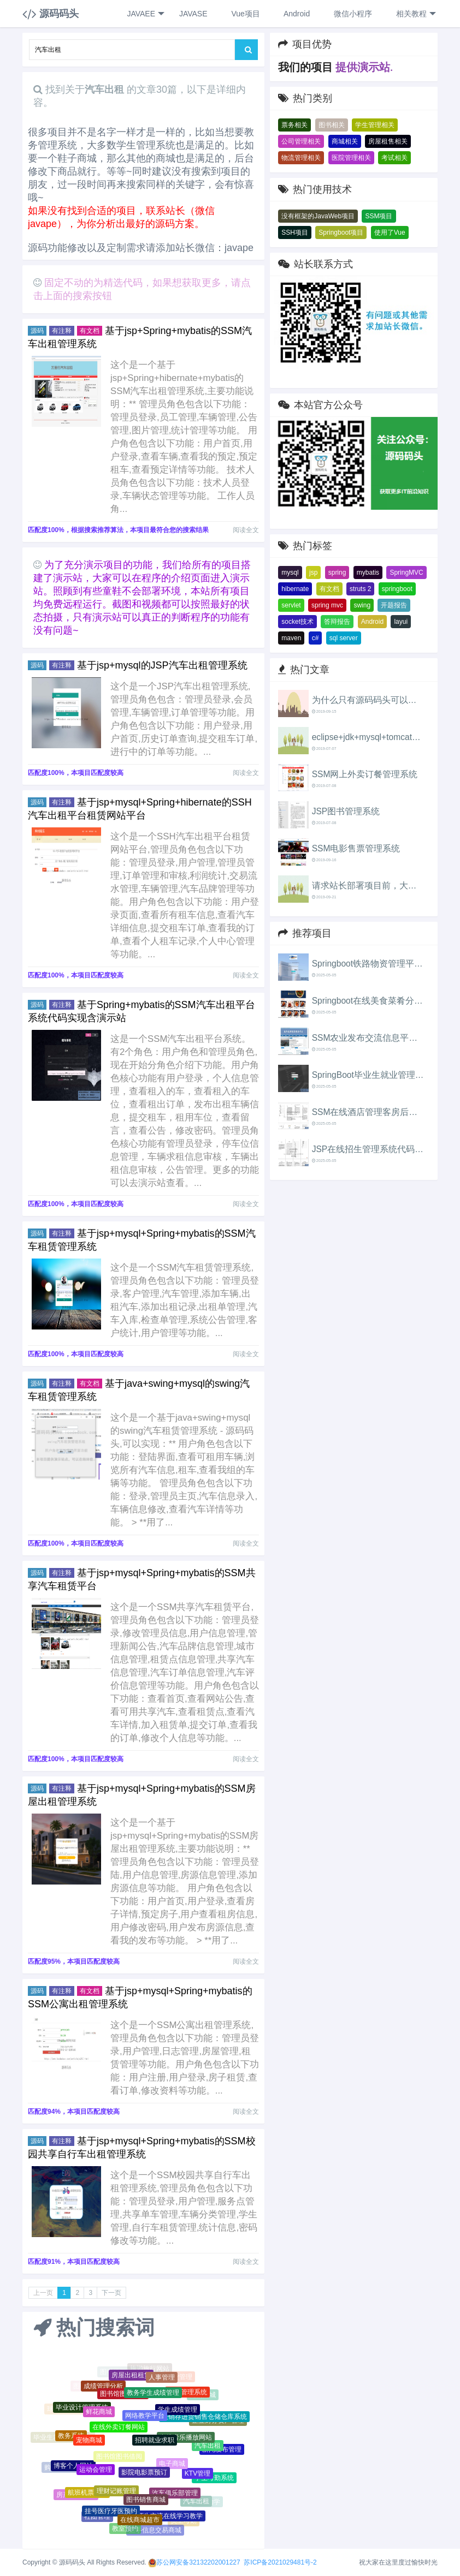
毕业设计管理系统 (82, 2409)
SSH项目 (294, 232)
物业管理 (179, 2377)
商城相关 (345, 141)
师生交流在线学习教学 (170, 2517)
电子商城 (172, 2466)
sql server (343, 638)
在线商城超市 (140, 2521)
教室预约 (125, 2529)
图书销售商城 (146, 2502)
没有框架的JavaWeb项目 (318, 216)
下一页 (111, 2293)
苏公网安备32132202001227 (198, 2562)
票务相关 (294, 125)
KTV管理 (197, 2475)
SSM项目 (378, 216)
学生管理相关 (374, 125)
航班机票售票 (87, 2494)
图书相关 (332, 125)
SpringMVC (406, 572)
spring (337, 572)
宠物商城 (89, 2443)
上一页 (43, 2293)
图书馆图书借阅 (119, 2460)
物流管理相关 (301, 158)
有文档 (329, 589)
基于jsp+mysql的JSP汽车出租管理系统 (162, 665)
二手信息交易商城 (155, 2531)
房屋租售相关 (388, 141)
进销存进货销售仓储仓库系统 (204, 2418)
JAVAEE (145, 14)
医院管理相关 (351, 158)
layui (401, 621)
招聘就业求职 (154, 2443)
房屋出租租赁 (131, 2377)
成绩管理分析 (103, 2387)
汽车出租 (207, 2448)
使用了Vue (389, 232)
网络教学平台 (144, 2419)
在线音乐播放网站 (186, 2440)
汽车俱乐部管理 (175, 2495)
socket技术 (297, 621)
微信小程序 (352, 13)
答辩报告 (337, 621)
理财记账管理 (116, 2493)
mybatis (368, 572)
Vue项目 (244, 13)
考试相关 (394, 158)
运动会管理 (95, 2472)
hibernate (295, 589)
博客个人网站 (73, 2467)
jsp (313, 572)
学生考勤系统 (214, 2479)
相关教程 (415, 14)
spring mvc (327, 605)
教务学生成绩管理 (153, 2395)
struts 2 (360, 589)
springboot (397, 589)
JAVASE (192, 13)
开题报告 (394, 605)
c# (315, 638)
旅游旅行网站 (149, 2369)
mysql (289, 572)
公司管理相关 (301, 141)
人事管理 (162, 2379)
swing (361, 605)
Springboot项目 (341, 232)
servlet (290, 605)
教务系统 (71, 2437)
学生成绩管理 (177, 2412)
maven (291, 638)
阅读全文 (246, 530)
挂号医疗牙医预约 (111, 2513)
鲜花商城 (99, 2414)
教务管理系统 (187, 2394)
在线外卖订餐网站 (118, 2430)
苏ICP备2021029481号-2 (280, 2562)
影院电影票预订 (144, 2475)
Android (296, 13)
